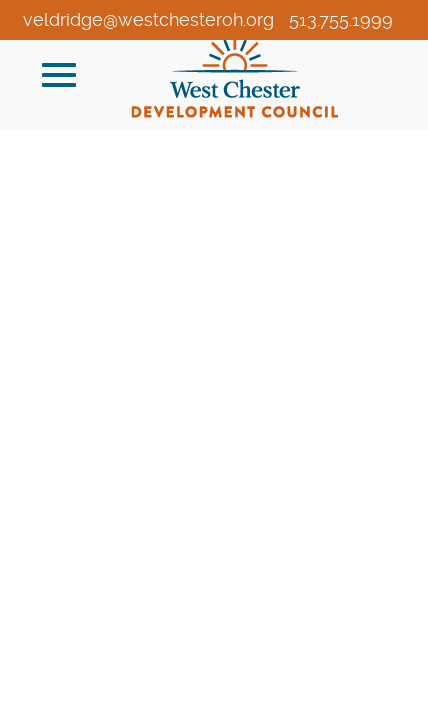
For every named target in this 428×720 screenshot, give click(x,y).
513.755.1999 (341, 19)
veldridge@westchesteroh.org (148, 19)
